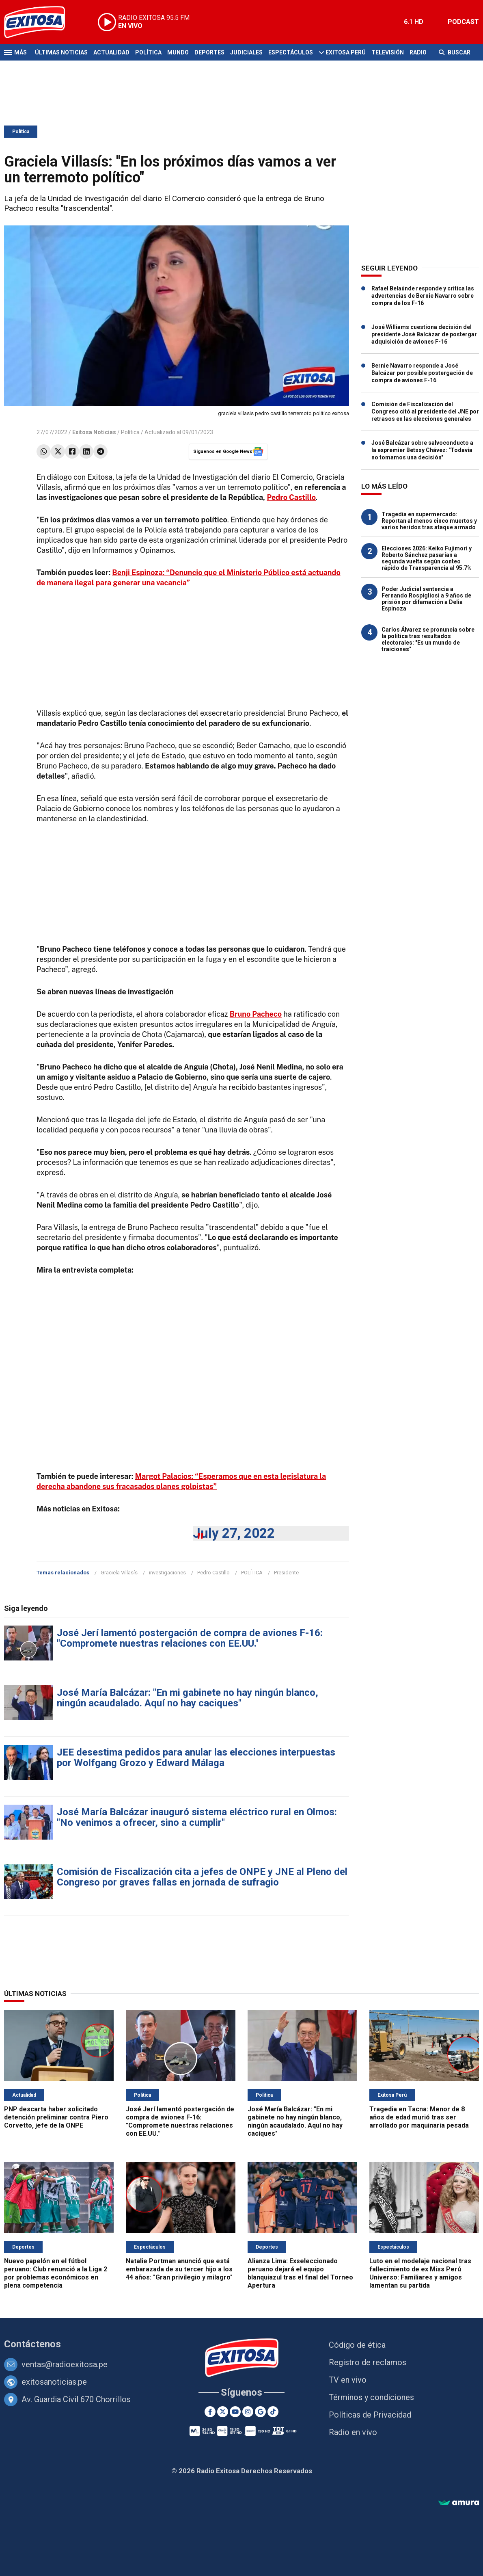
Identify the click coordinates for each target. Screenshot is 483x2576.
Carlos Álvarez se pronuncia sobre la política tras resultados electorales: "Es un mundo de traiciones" (428, 639)
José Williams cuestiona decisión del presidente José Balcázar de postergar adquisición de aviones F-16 (424, 334)
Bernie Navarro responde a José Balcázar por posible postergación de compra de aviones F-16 (422, 372)
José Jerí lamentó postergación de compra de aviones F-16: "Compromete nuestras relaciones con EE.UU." (190, 1638)
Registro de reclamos (367, 2362)
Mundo (178, 52)
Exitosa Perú (346, 52)
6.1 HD (413, 22)
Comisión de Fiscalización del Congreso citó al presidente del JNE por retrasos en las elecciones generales (425, 411)
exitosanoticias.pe (54, 2382)
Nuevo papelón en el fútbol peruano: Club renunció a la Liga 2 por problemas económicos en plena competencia (55, 2273)
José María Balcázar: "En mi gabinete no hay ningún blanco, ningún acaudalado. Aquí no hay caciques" (187, 1698)
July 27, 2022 (234, 1533)
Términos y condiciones (371, 2397)
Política (148, 52)
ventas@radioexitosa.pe (65, 2364)
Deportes (209, 52)
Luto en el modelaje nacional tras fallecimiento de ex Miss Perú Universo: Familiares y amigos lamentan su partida (420, 2273)
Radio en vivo (353, 2432)
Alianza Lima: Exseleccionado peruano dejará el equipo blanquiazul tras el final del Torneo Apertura (300, 2273)
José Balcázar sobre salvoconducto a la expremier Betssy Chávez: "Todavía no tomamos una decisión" (422, 450)
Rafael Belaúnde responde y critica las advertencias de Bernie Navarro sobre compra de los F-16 (422, 295)
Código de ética (357, 2345)
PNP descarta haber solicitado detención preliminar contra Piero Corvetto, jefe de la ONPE (56, 2117)
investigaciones (167, 1572)
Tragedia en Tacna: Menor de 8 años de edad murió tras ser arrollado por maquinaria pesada (419, 2117)
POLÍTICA (252, 1572)
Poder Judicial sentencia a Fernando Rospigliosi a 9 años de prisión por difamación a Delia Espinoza (426, 599)
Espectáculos (290, 52)
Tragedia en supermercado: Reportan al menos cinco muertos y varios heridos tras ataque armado (429, 520)
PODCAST (463, 22)
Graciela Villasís (119, 1572)
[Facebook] (210, 2411)
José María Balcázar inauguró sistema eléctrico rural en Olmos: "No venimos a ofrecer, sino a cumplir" (197, 1817)
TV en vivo (348, 2380)
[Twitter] (222, 2411)
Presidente (286, 1572)
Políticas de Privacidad (370, 2415)
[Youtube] (235, 2411)
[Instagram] (247, 2411)
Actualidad (111, 52)
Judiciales (246, 52)
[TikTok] (272, 2411)
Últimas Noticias (61, 52)
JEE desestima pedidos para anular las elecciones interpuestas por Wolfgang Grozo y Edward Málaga (196, 1758)
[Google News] (260, 2411)
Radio (418, 52)
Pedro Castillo (213, 1572)
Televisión (387, 52)
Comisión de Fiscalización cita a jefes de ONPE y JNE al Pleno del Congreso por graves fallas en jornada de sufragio (202, 1877)
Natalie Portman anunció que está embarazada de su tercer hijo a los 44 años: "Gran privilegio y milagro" (179, 2269)
